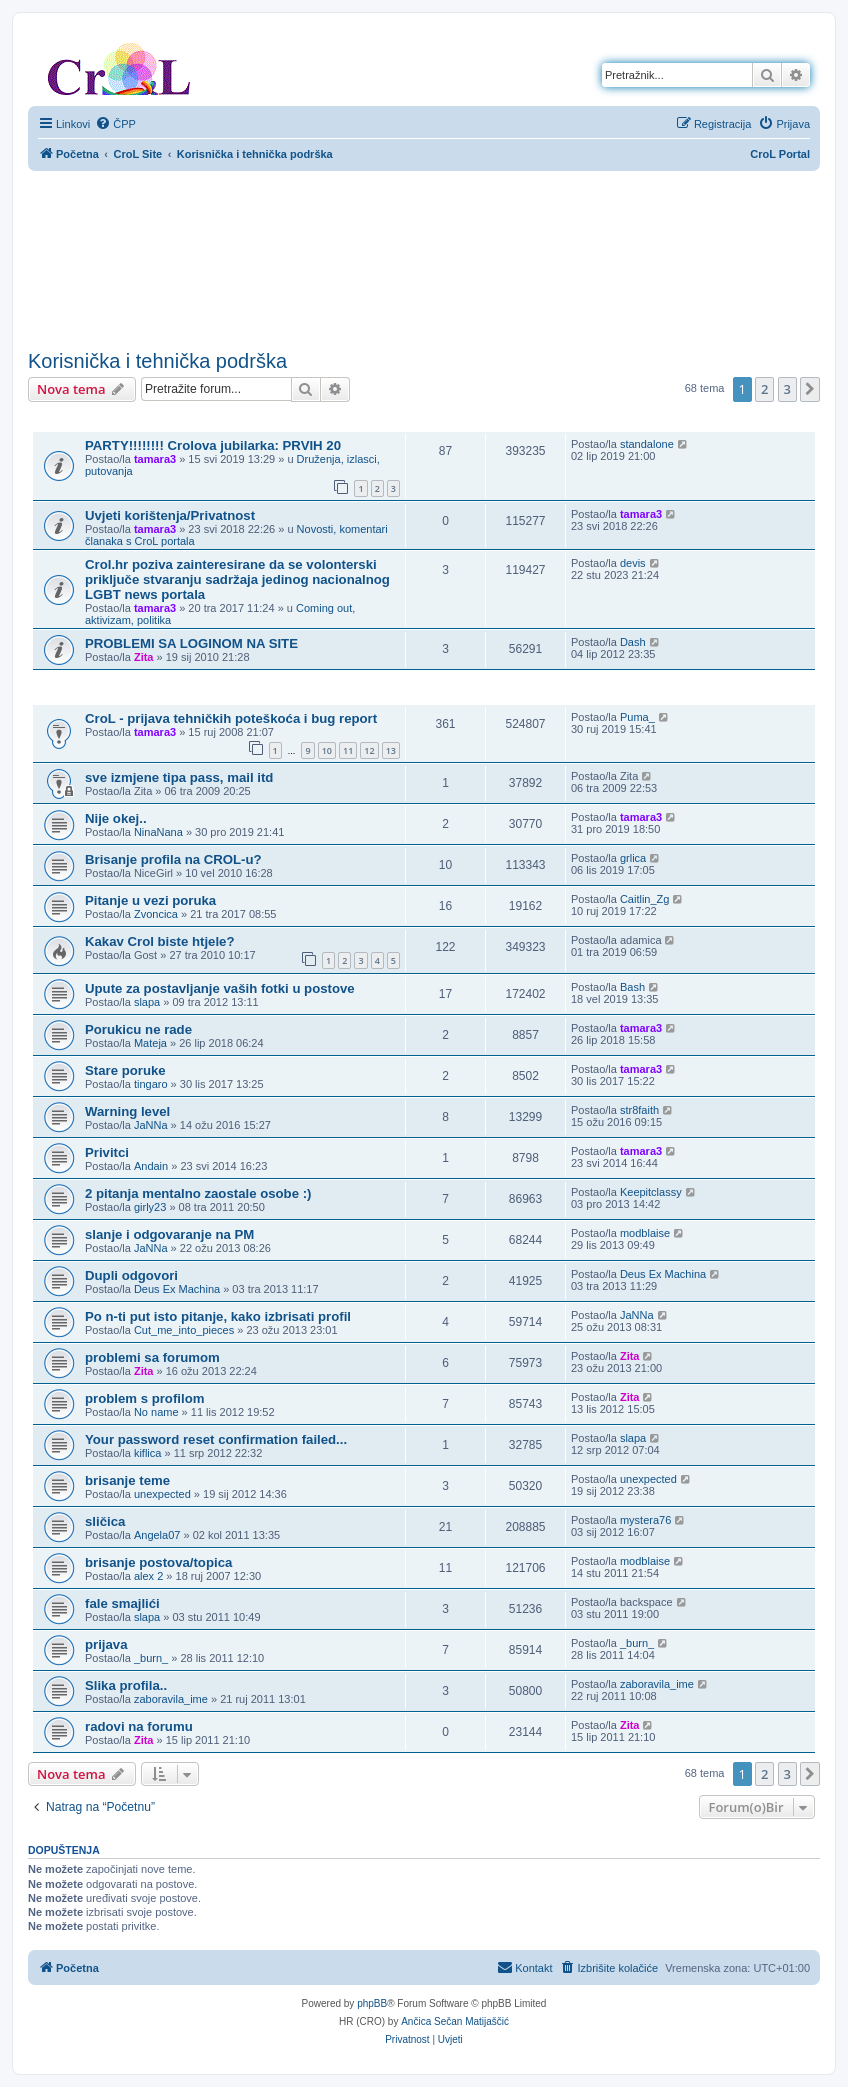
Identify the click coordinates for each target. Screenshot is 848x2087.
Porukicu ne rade (138, 1029)
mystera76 (645, 1520)
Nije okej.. (116, 818)
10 (327, 750)
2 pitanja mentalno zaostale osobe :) (198, 1193)
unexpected (162, 1494)
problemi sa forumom (152, 1357)
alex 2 (148, 1576)
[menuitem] (115, 124)
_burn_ (151, 1658)
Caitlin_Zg (645, 899)
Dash (633, 642)
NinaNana (158, 832)
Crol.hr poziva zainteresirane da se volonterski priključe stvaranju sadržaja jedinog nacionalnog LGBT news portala (237, 579)
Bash (632, 987)
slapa (147, 1002)
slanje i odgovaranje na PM (169, 1234)
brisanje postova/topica (158, 1562)
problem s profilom (144, 1398)
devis (633, 563)
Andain (151, 1166)
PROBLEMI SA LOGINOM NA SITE (191, 643)
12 (369, 750)
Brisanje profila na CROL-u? (173, 859)
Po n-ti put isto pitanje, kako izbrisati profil (218, 1316)
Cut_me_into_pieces (184, 1330)
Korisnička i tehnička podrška (157, 361)
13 (391, 750)
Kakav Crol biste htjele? (160, 941)
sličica (105, 1521)
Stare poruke (125, 1070)
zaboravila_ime (171, 1699)
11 (348, 750)
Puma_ (637, 717)
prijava (106, 1644)
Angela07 (157, 1535)
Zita (144, 657)
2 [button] (764, 389)
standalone (647, 444)
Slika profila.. (126, 1685)
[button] (810, 389)
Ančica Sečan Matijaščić (455, 2021)
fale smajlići (122, 1603)
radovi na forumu (139, 1726)
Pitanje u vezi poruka (150, 900)
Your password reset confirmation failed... (216, 1439)
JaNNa (151, 1125)
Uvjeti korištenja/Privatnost (170, 515)
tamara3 (155, 459)
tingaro (151, 1084)
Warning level (127, 1111)
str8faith (639, 1110)
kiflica (148, 1453)
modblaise (645, 1233)
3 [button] (787, 389)
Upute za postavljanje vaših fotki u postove (220, 988)
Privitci (107, 1152)
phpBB (372, 2003)
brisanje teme (127, 1480)
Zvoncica (156, 914)
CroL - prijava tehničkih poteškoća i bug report (231, 718)
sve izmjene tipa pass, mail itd (179, 777)
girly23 (150, 1207)
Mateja (150, 1043)
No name (156, 1412)
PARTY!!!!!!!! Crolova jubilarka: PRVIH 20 (213, 445)
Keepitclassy (651, 1192)
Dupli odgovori (131, 1275)
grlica (633, 858)
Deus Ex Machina (177, 1289)
